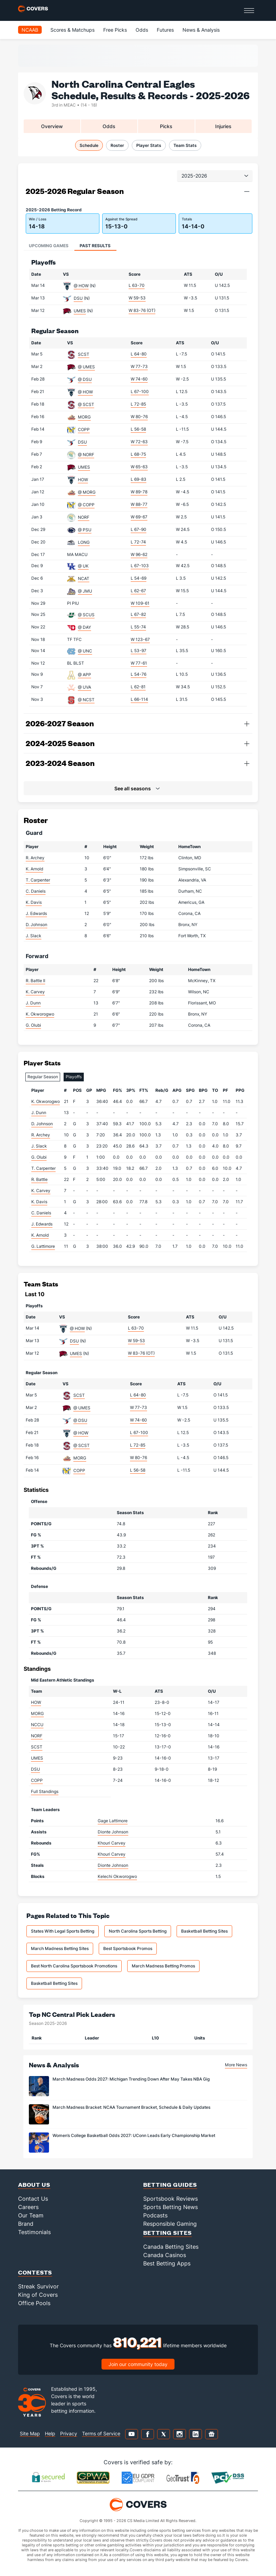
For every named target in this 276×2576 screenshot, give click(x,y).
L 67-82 (138, 614)
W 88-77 (139, 504)
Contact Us (33, 2198)
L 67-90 (138, 529)
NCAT (83, 578)
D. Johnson (36, 924)
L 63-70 (137, 285)
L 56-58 (138, 429)
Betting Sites (167, 2233)
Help (50, 2433)
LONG (84, 542)
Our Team (30, 2215)
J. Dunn (33, 1002)
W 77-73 (139, 366)
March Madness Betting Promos (163, 1965)
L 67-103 (140, 565)
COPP (84, 429)
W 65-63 (139, 466)
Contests (35, 2272)
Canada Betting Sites (170, 2246)
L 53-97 (138, 650)
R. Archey (35, 857)
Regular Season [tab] (42, 1076)
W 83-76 (142, 310)
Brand (25, 2223)
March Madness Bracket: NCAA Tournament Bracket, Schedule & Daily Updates (131, 2107)
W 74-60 (139, 379)
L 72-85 (138, 404)
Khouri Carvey (111, 1843)
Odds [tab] (109, 126)
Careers (28, 2206)
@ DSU (85, 379)
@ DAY (84, 627)
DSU (78, 298)
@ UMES (86, 366)
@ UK (83, 566)
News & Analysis (201, 30)
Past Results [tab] (95, 245)
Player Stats (148, 145)
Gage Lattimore (113, 1820)
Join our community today (138, 2364)
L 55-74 (138, 626)
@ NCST (86, 699)
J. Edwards (36, 913)
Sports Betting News (170, 2206)
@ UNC (85, 650)
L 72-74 (138, 542)
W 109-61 (140, 603)
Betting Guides (170, 2184)
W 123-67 (140, 639)
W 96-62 (139, 554)
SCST (83, 354)
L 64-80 (139, 354)
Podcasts (155, 2215)
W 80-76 (139, 416)
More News (236, 2064)
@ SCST (86, 404)
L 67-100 (140, 391)
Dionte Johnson (113, 1831)
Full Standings (44, 1791)
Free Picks (115, 30)
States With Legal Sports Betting (62, 1931)
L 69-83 (138, 479)
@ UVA (84, 687)
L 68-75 (138, 454)
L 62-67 (138, 590)
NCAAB (30, 30)
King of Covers (38, 2294)
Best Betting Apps (166, 2263)
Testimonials (34, 2232)
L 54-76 (138, 674)
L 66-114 (139, 699)
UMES (80, 310)
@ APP (84, 674)
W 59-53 (137, 297)
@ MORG (87, 492)
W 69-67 (139, 516)
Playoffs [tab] (74, 1076)
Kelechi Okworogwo (117, 1876)
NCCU (37, 1724)
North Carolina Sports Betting (138, 1931)
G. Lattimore (43, 1246)
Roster (117, 145)
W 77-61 (139, 663)
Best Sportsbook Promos (127, 1948)
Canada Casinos (164, 2255)
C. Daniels (36, 891)
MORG (84, 417)
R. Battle (39, 1179)
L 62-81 (138, 686)
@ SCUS (86, 614)
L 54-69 (138, 578)
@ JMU (85, 591)
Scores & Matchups (72, 30)
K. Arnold (34, 868)
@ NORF (86, 454)
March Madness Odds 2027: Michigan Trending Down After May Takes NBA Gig (131, 2079)
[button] (246, 191)
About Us (34, 2184)
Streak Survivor (38, 2286)
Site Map (30, 2433)
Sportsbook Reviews (170, 2198)
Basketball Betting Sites (204, 1931)
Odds (142, 30)
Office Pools (34, 2303)
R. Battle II (35, 980)
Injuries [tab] (223, 126)
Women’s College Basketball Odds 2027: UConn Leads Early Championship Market (133, 2135)
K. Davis (34, 902)
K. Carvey (35, 991)
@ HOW (81, 285)
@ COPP (86, 504)
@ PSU (84, 529)
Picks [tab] (166, 126)
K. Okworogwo (40, 1014)
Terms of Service (101, 2433)
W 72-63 (139, 441)
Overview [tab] (52, 126)
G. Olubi (33, 1025)
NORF (83, 517)
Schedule (89, 145)
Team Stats (185, 145)
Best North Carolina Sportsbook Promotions (74, 1965)
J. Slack (33, 935)
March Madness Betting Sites (60, 1948)
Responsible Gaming (170, 2223)
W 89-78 (139, 491)
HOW (83, 479)
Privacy (68, 2433)
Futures (165, 30)
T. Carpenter (38, 880)
